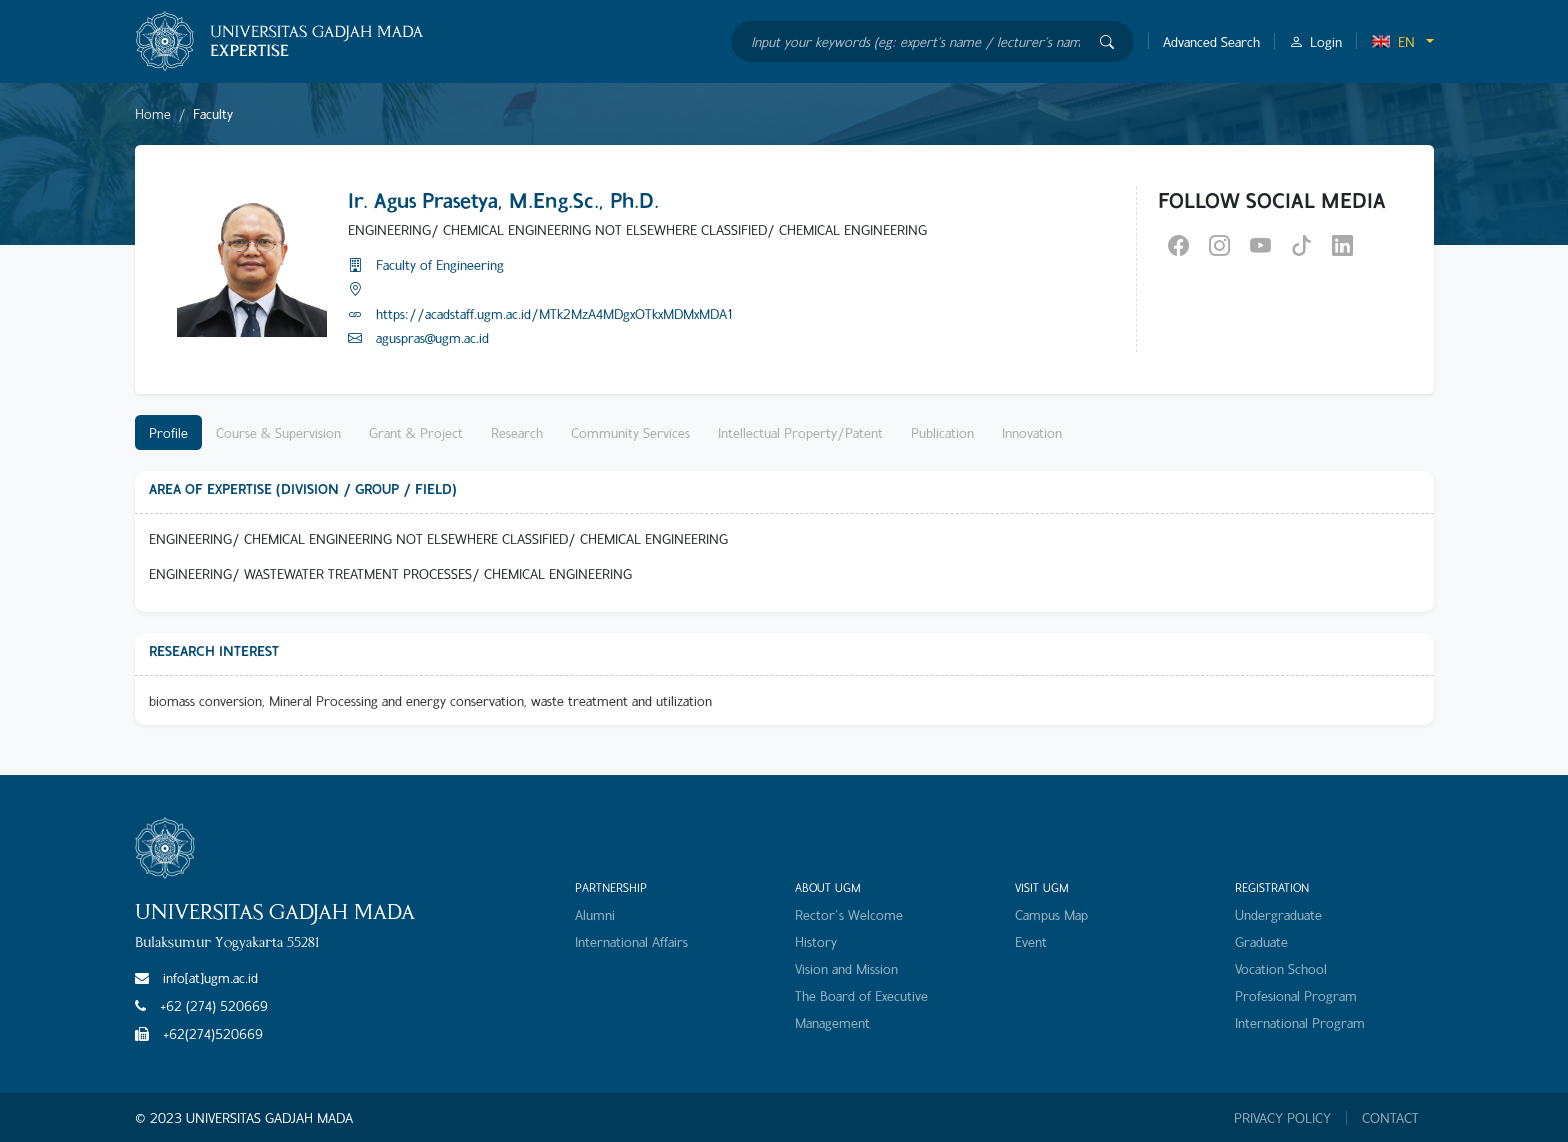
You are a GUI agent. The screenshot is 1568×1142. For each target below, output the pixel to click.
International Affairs (631, 941)
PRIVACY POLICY (1282, 1118)
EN (1393, 41)
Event (1031, 941)
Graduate (1261, 941)
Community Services (630, 432)
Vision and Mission (846, 968)
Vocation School (1281, 968)
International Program (1300, 1022)
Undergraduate (1278, 914)
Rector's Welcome (849, 914)
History (816, 941)
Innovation (1032, 432)
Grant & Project (416, 432)
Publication (942, 432)
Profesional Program (1296, 995)
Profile (168, 432)
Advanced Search (1211, 41)
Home (153, 113)
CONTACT (1390, 1118)
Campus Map (1051, 914)
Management (832, 1022)
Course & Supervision (278, 432)
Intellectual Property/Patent (800, 432)
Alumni (595, 914)
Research (517, 432)
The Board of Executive (861, 995)
